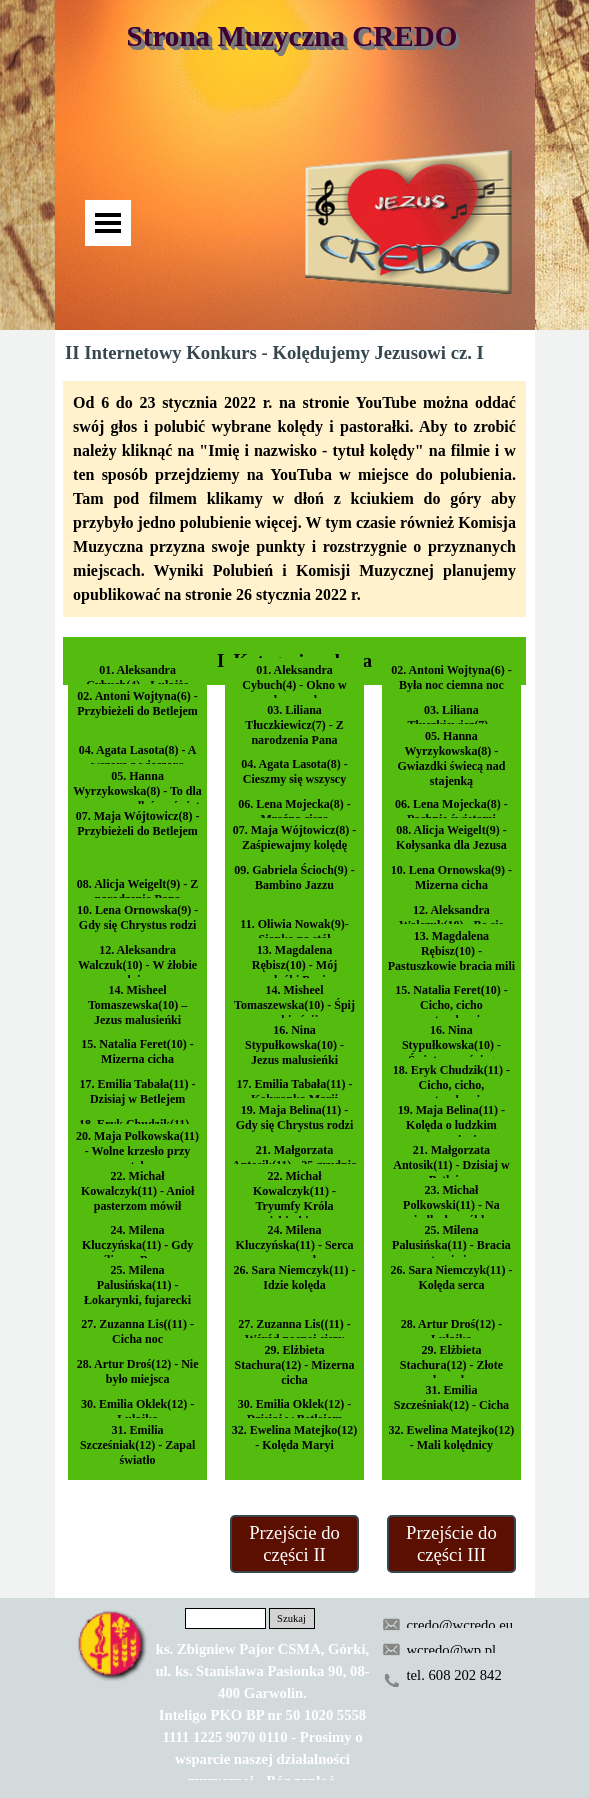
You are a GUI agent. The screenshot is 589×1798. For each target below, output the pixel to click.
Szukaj (291, 1618)
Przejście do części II (294, 1543)
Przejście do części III (451, 1543)
